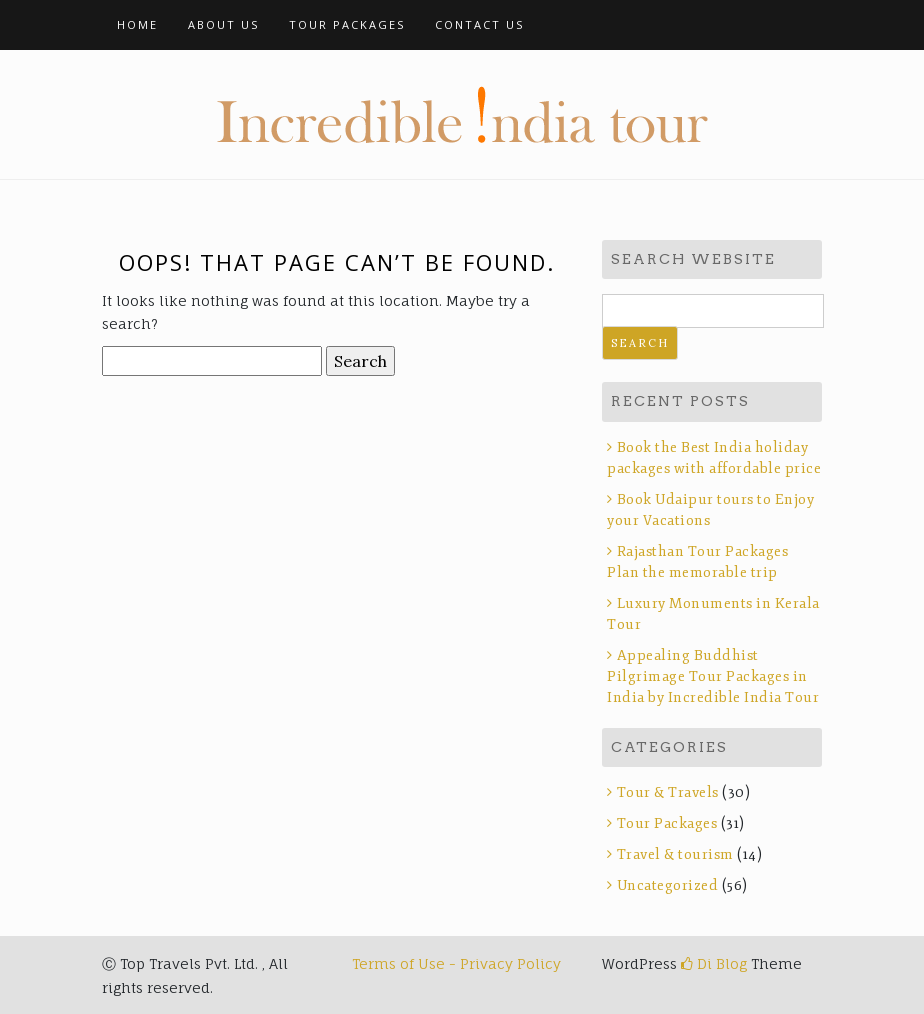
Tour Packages (347, 24)
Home (137, 24)
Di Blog (714, 963)
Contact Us (479, 24)
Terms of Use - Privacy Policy (456, 963)
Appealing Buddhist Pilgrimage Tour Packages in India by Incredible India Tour (713, 676)
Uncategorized (668, 885)
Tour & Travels (668, 792)
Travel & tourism (675, 854)
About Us (223, 24)
